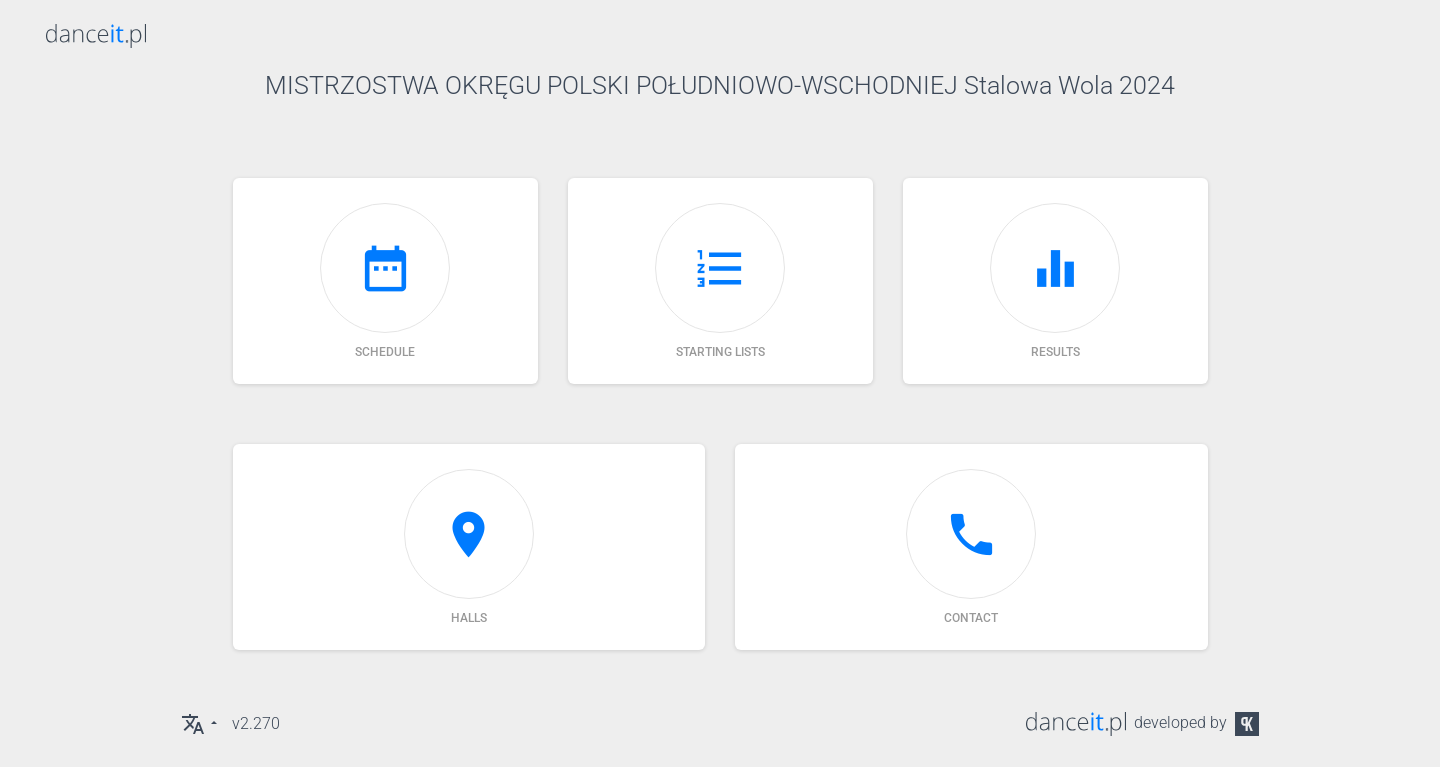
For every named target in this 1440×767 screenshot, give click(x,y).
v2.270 (256, 723)
